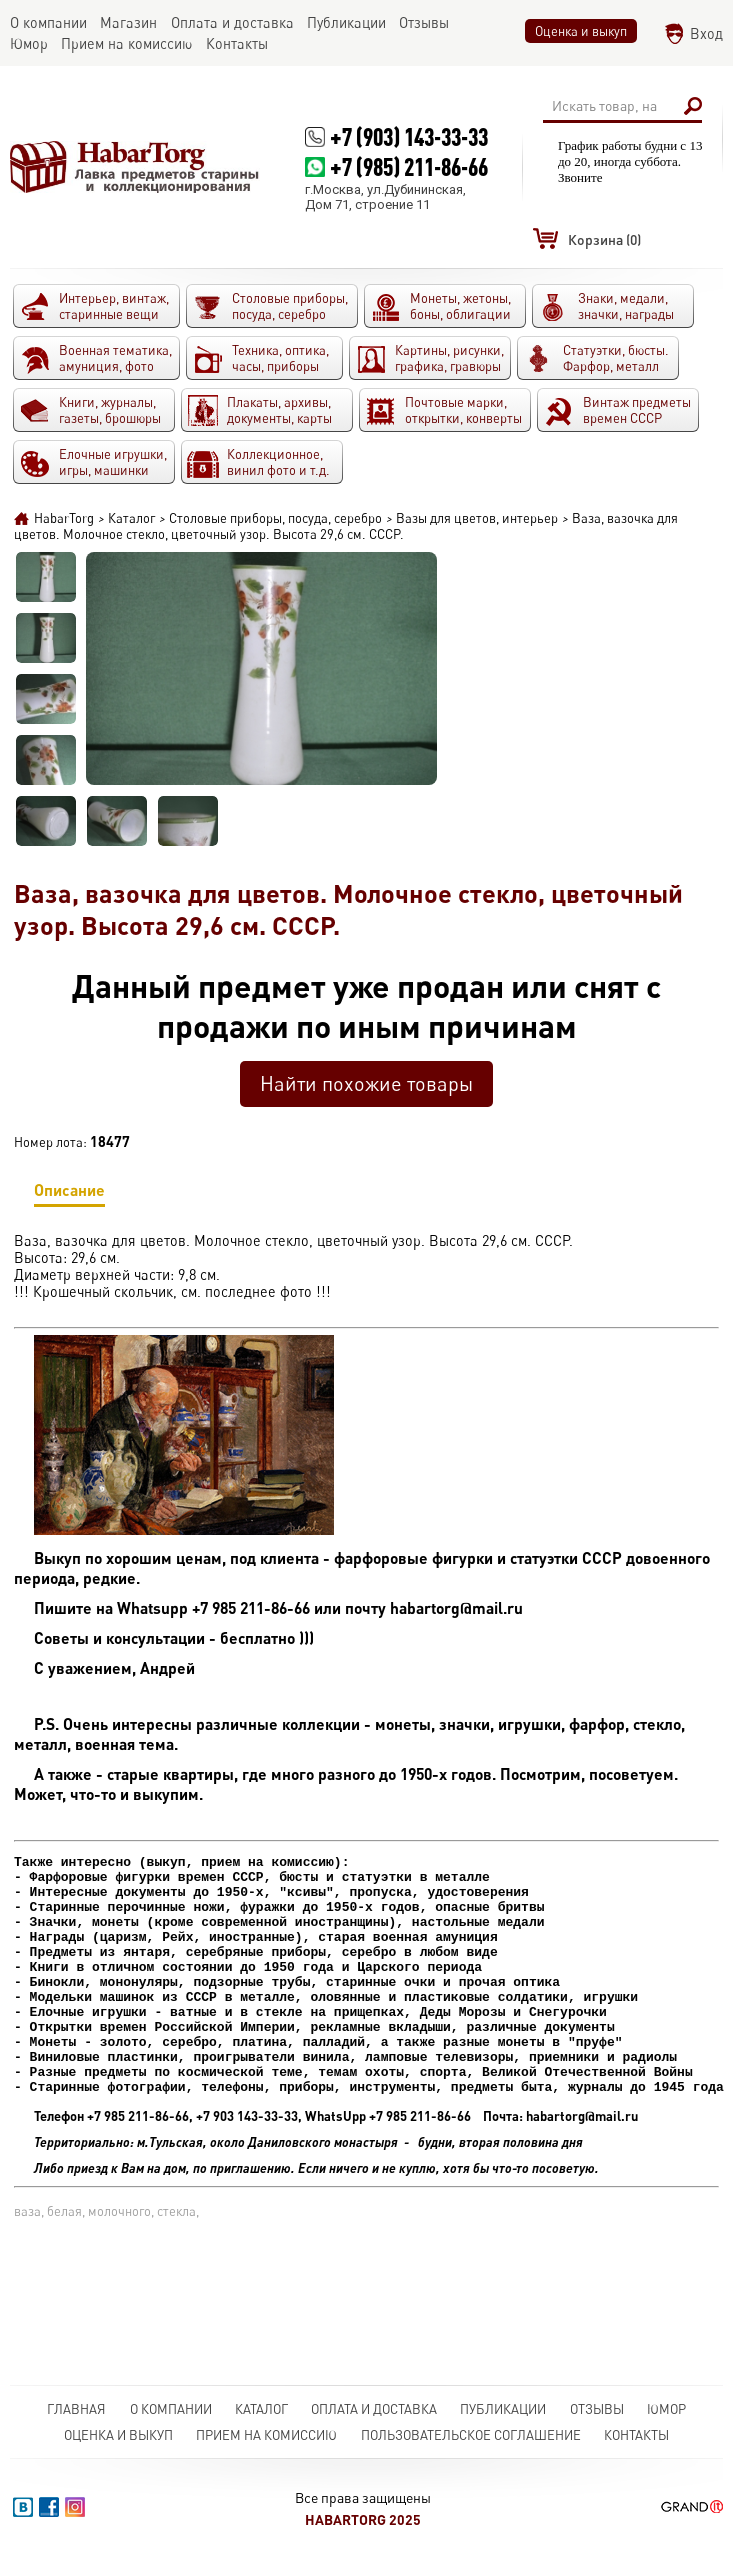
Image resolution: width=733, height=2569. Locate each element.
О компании (171, 2409)
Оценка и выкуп (581, 31)
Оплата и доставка (374, 2409)
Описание (69, 1193)
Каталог (261, 2409)
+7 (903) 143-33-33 (409, 136)
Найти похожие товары (366, 1083)
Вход (706, 33)
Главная (76, 2409)
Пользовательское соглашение (471, 2435)
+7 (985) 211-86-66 (409, 166)
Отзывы (597, 2409)
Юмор (666, 2409)
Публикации (503, 2409)
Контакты (636, 2435)
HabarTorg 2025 (363, 2519)
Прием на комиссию (266, 2435)
